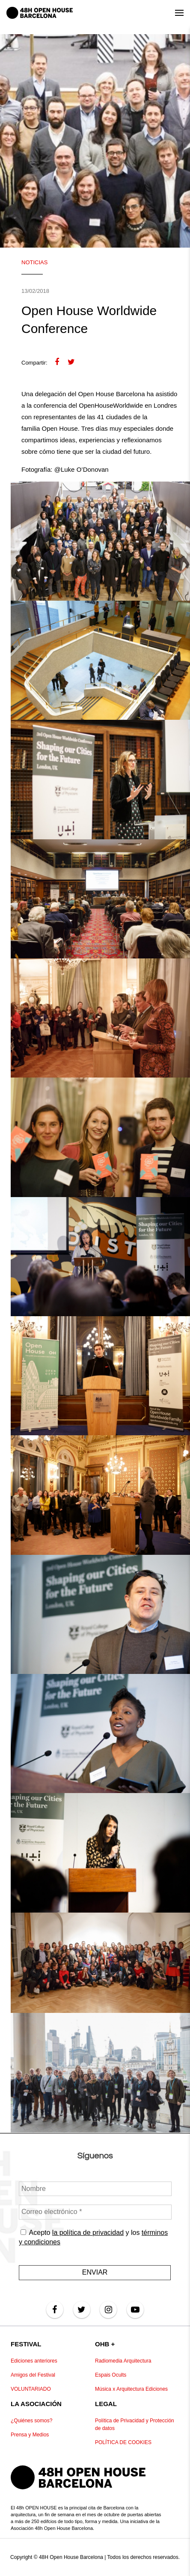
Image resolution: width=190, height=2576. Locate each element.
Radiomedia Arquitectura (123, 2361)
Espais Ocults (110, 2375)
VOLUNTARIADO (31, 2389)
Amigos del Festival (33, 2375)
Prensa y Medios (30, 2435)
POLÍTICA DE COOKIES (123, 2442)
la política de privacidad (88, 2232)
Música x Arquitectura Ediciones (131, 2389)
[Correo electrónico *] (95, 2212)
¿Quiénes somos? (31, 2421)
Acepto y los (93, 2237)
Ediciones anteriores (34, 2361)
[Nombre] (95, 2189)
